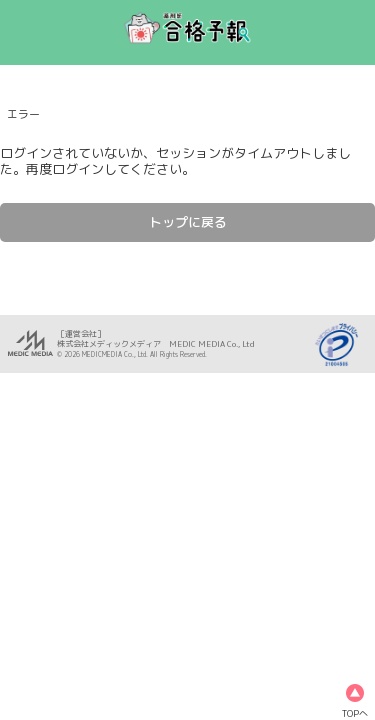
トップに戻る (188, 222)
